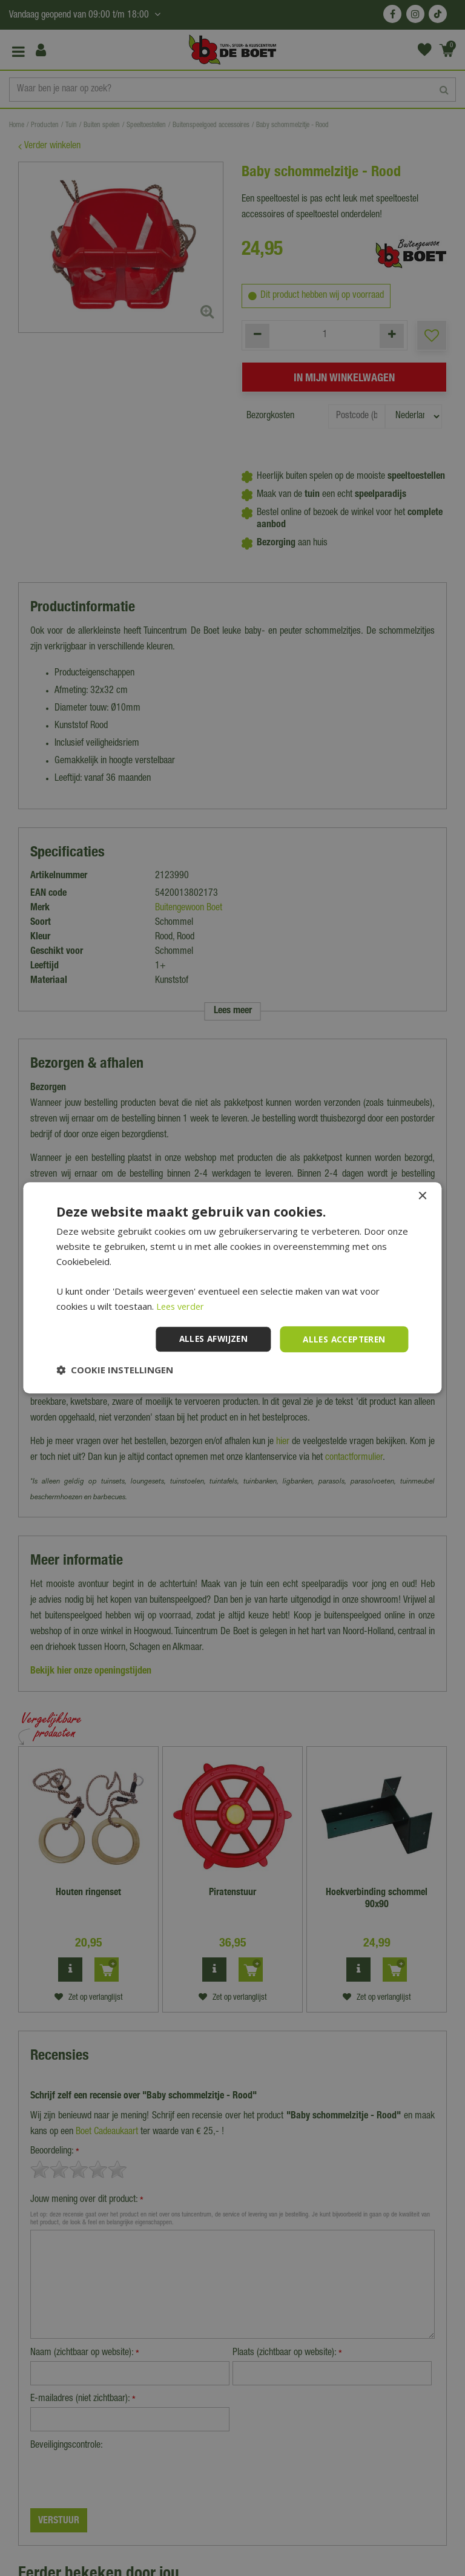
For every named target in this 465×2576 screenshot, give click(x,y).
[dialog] (232, 1288)
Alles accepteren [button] (341, 1339)
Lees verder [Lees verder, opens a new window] (182, 1306)
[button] (114, 1370)
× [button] (422, 1196)
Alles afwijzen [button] (207, 1339)
